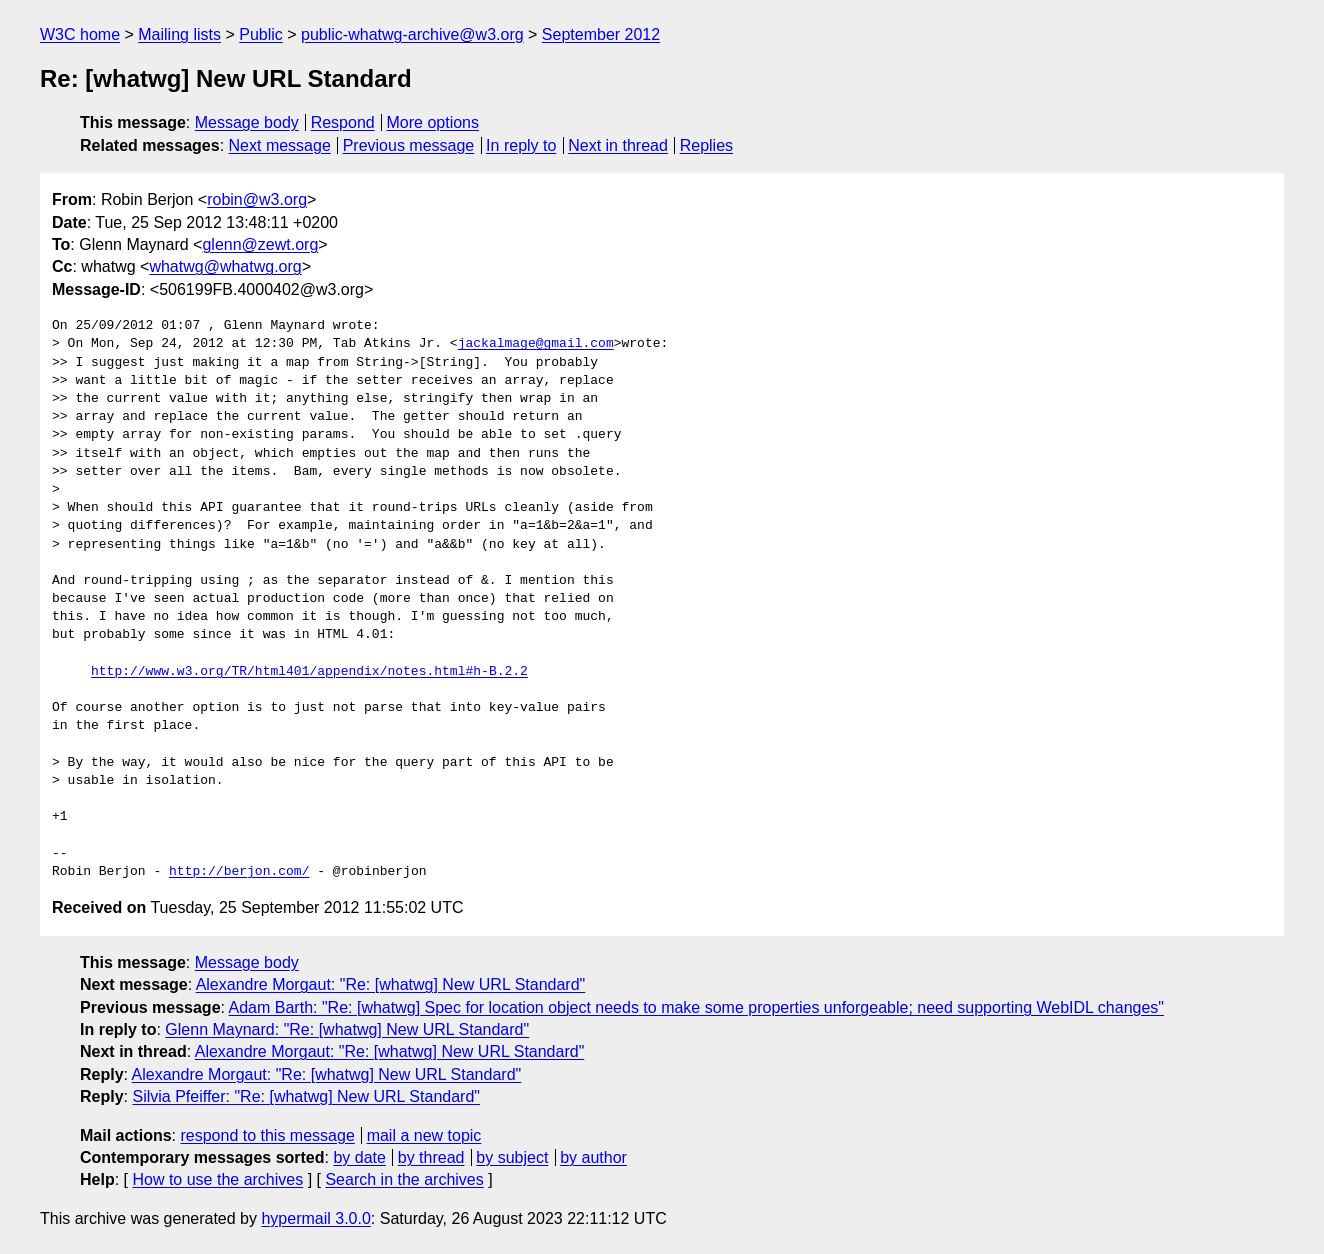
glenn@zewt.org (260, 244)
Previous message (409, 145)
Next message (280, 145)
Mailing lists (179, 34)
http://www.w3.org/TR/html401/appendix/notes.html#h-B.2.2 (309, 672)
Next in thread (618, 145)
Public (261, 34)
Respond (343, 122)
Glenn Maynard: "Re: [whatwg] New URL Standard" (347, 1029)
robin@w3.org (257, 199)
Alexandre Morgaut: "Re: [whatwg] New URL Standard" (391, 984)
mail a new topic (424, 1135)
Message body (247, 122)
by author (593, 1157)
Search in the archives (404, 1179)
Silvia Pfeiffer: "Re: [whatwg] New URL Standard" (306, 1096)
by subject (512, 1157)
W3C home (80, 34)
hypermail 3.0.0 (315, 1218)
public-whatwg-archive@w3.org (412, 34)
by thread (431, 1157)
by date (359, 1157)
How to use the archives (217, 1179)
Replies (706, 145)
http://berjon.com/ (239, 872)
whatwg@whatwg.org (225, 266)
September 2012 (601, 34)
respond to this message (267, 1135)
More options (433, 122)
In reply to (521, 145)
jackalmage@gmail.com (536, 344)
